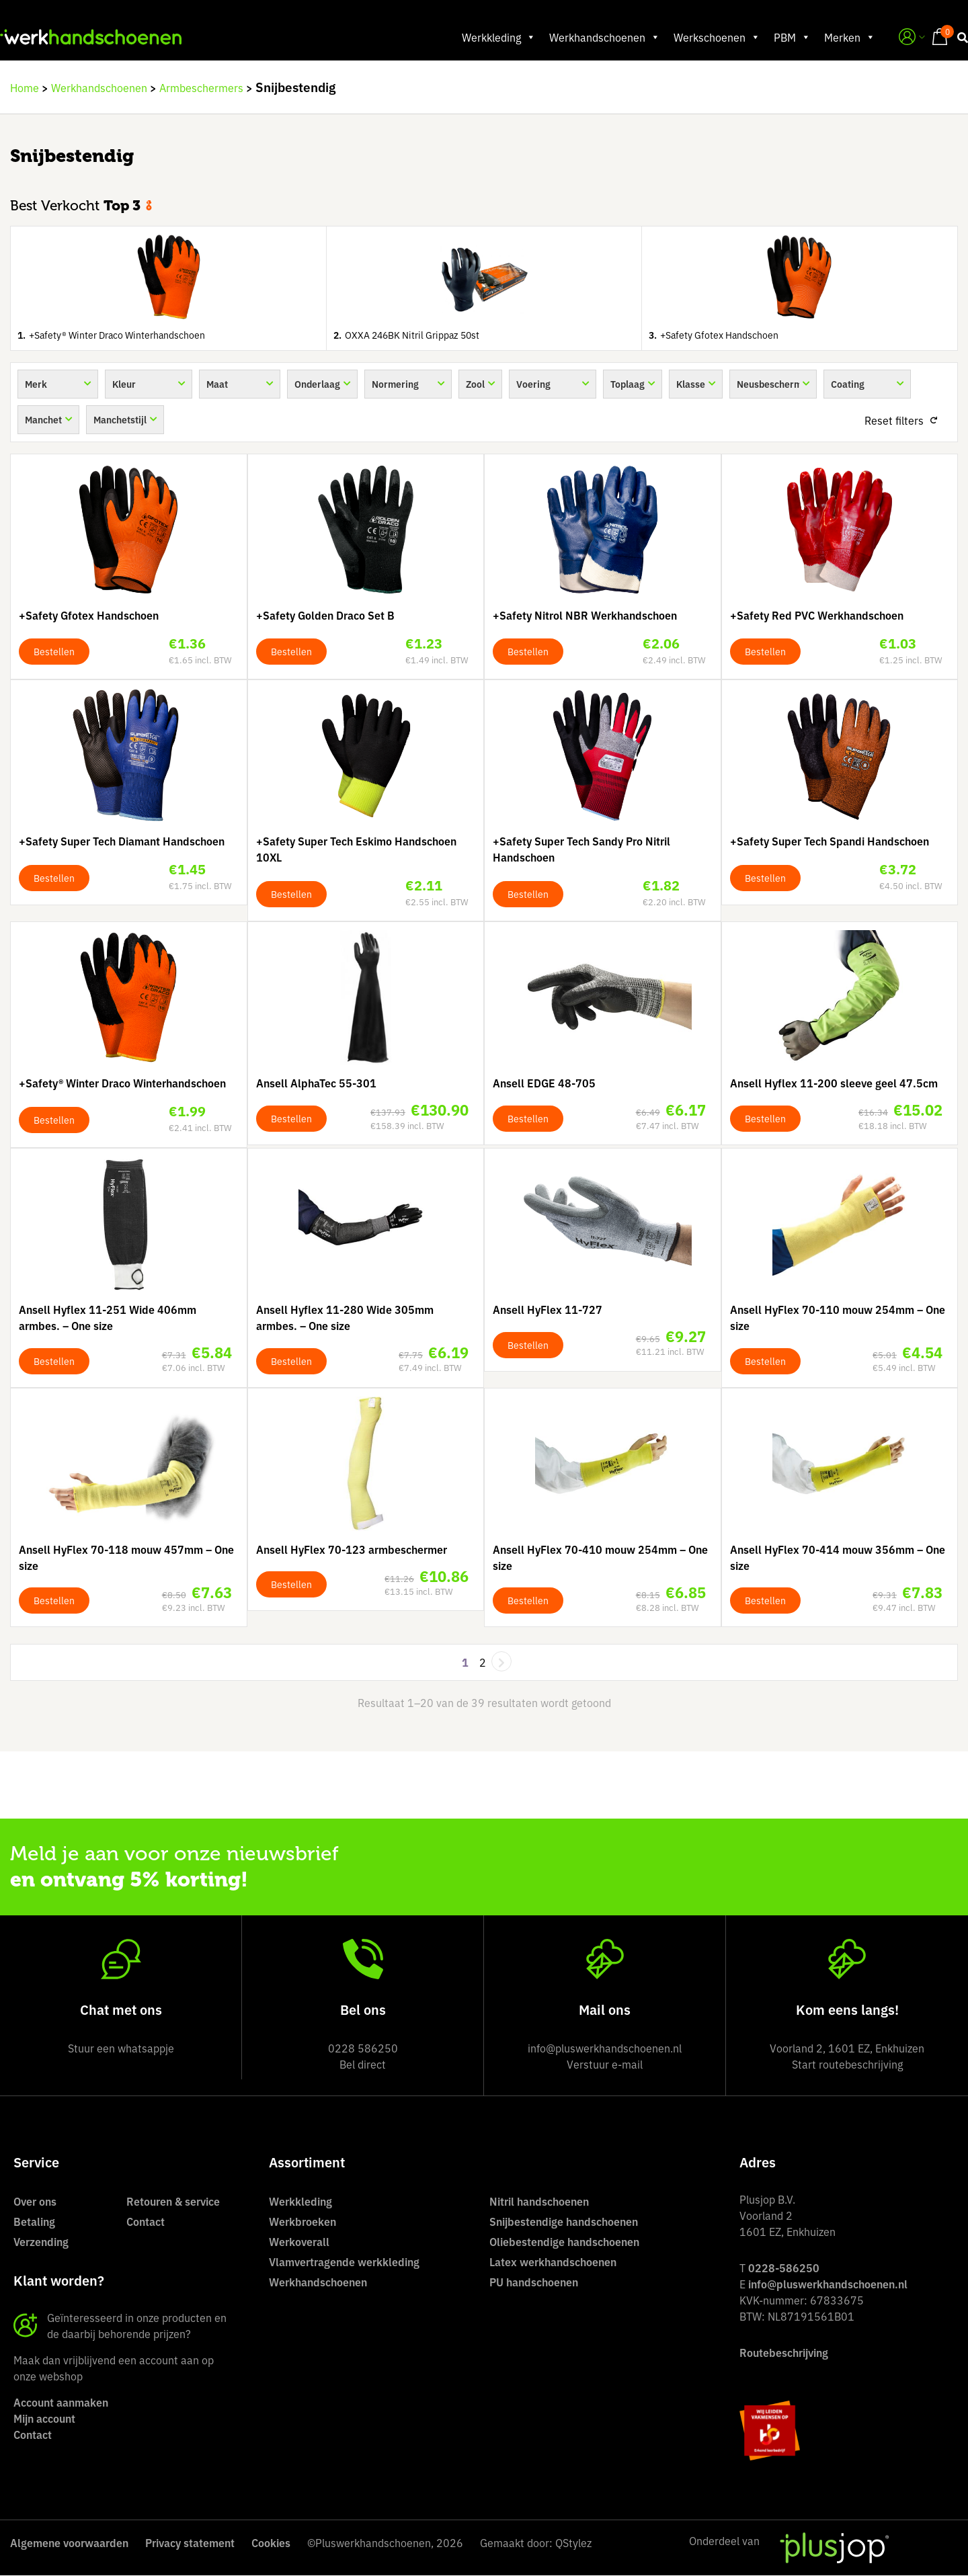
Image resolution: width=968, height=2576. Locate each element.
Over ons (34, 2201)
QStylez (573, 2543)
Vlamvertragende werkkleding (344, 2262)
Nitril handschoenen (539, 2201)
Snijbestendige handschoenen (563, 2221)
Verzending (41, 2242)
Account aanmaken (60, 2402)
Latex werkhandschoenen (552, 2262)
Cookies (270, 2543)
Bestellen (54, 652)
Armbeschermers (201, 88)
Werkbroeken (302, 2221)
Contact (145, 2221)
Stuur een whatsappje (121, 2048)
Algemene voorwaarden (69, 2543)
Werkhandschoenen (594, 37)
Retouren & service (173, 2201)
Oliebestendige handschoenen (564, 2242)
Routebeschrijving (783, 2352)
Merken (839, 37)
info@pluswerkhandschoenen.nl (828, 2284)
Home (24, 88)
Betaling (34, 2221)
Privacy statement (190, 2543)
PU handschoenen (533, 2282)
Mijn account (44, 2418)
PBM (782, 37)
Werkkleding (489, 37)
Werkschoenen (706, 37)
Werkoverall (299, 2242)
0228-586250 (783, 2268)
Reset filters (894, 420)
